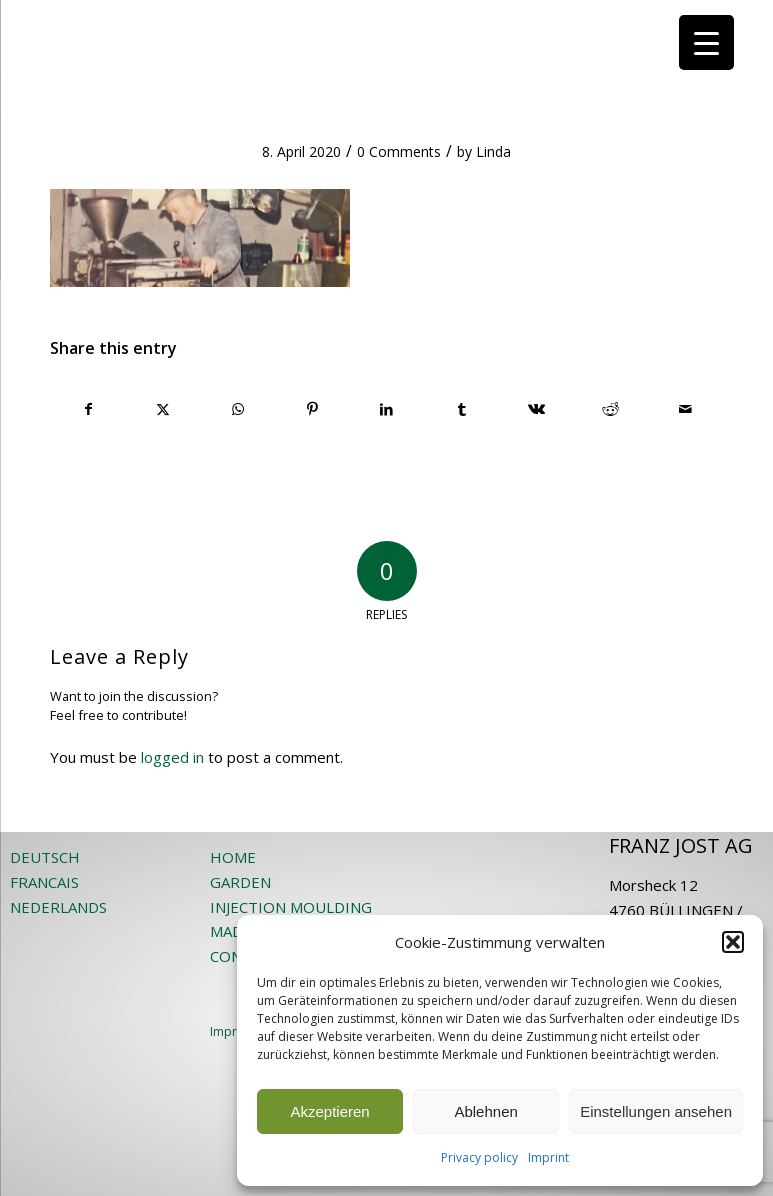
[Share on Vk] (536, 409)
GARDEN (240, 882)
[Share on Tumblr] (462, 409)
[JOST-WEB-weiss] (387, 22)
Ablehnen (485, 1111)
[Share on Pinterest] (313, 409)
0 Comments (399, 151)
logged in (172, 757)
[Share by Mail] (685, 409)
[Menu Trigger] (706, 42)
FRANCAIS (44, 882)
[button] (733, 942)
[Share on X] (164, 409)
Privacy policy (479, 1157)
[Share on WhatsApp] (238, 409)
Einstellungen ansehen (656, 1111)
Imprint (548, 1157)
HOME (233, 857)
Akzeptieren (329, 1111)
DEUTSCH (45, 857)
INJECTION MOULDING (291, 907)
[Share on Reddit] (611, 409)
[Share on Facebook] (88, 409)
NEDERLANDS (58, 907)
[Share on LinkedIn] (387, 409)
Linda (493, 151)
